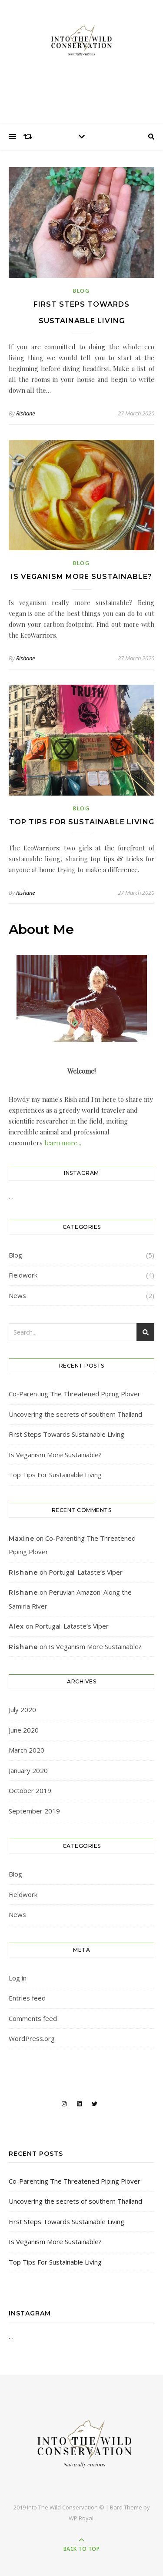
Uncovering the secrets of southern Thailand (75, 1414)
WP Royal (81, 2518)
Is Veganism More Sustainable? (81, 576)
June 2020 (24, 1730)
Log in (18, 1978)
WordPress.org (32, 2038)
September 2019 (34, 1811)
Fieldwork (23, 1275)
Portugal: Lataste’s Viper (86, 1572)
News (17, 1295)
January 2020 (28, 1770)
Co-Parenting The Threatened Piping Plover (74, 1393)
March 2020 (26, 1750)
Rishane (25, 413)
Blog (81, 290)
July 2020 (22, 1709)
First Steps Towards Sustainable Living (66, 1434)
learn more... (62, 1142)
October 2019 (30, 1790)
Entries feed (27, 1998)
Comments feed (33, 2018)
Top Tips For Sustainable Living (81, 822)
